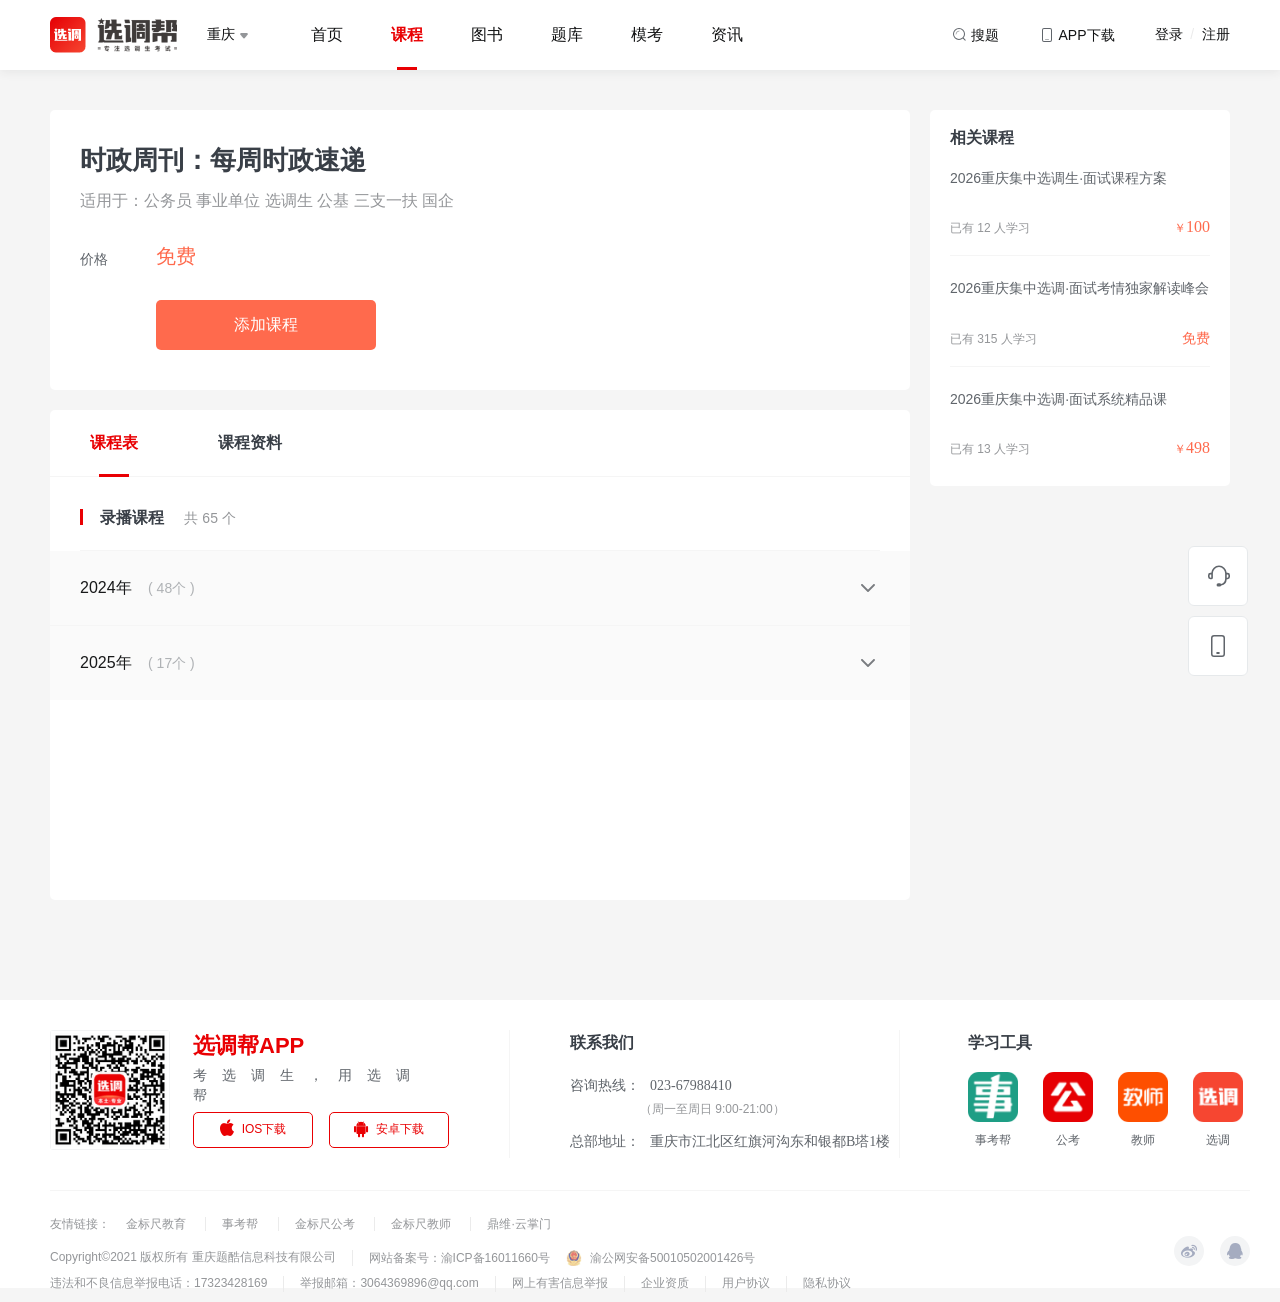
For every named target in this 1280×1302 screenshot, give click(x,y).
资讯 (727, 34)
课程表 (114, 442)
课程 (407, 34)
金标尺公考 (326, 1224)
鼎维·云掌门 (518, 1224)
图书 (487, 34)
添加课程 (266, 324)
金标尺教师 (422, 1224)
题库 (567, 34)
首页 (327, 34)
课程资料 (250, 442)
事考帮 (241, 1224)
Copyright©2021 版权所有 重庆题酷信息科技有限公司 (193, 1257)
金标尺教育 (157, 1224)
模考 (647, 34)
